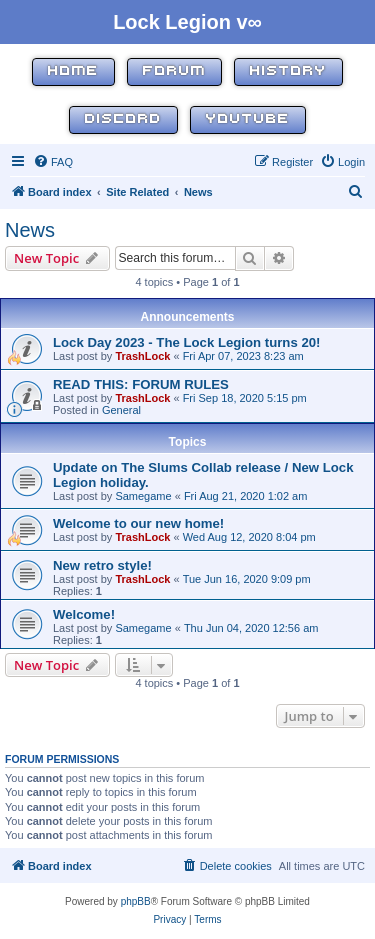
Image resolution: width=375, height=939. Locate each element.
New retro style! (102, 565)
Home (73, 71)
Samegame (143, 496)
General (121, 410)
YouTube (248, 119)
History (288, 71)
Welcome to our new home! (138, 523)
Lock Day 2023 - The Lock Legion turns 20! (187, 342)
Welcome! (84, 614)
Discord (123, 119)
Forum (174, 71)
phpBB (136, 901)
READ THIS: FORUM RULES (141, 384)
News (30, 230)
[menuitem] (53, 162)
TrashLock (142, 356)
